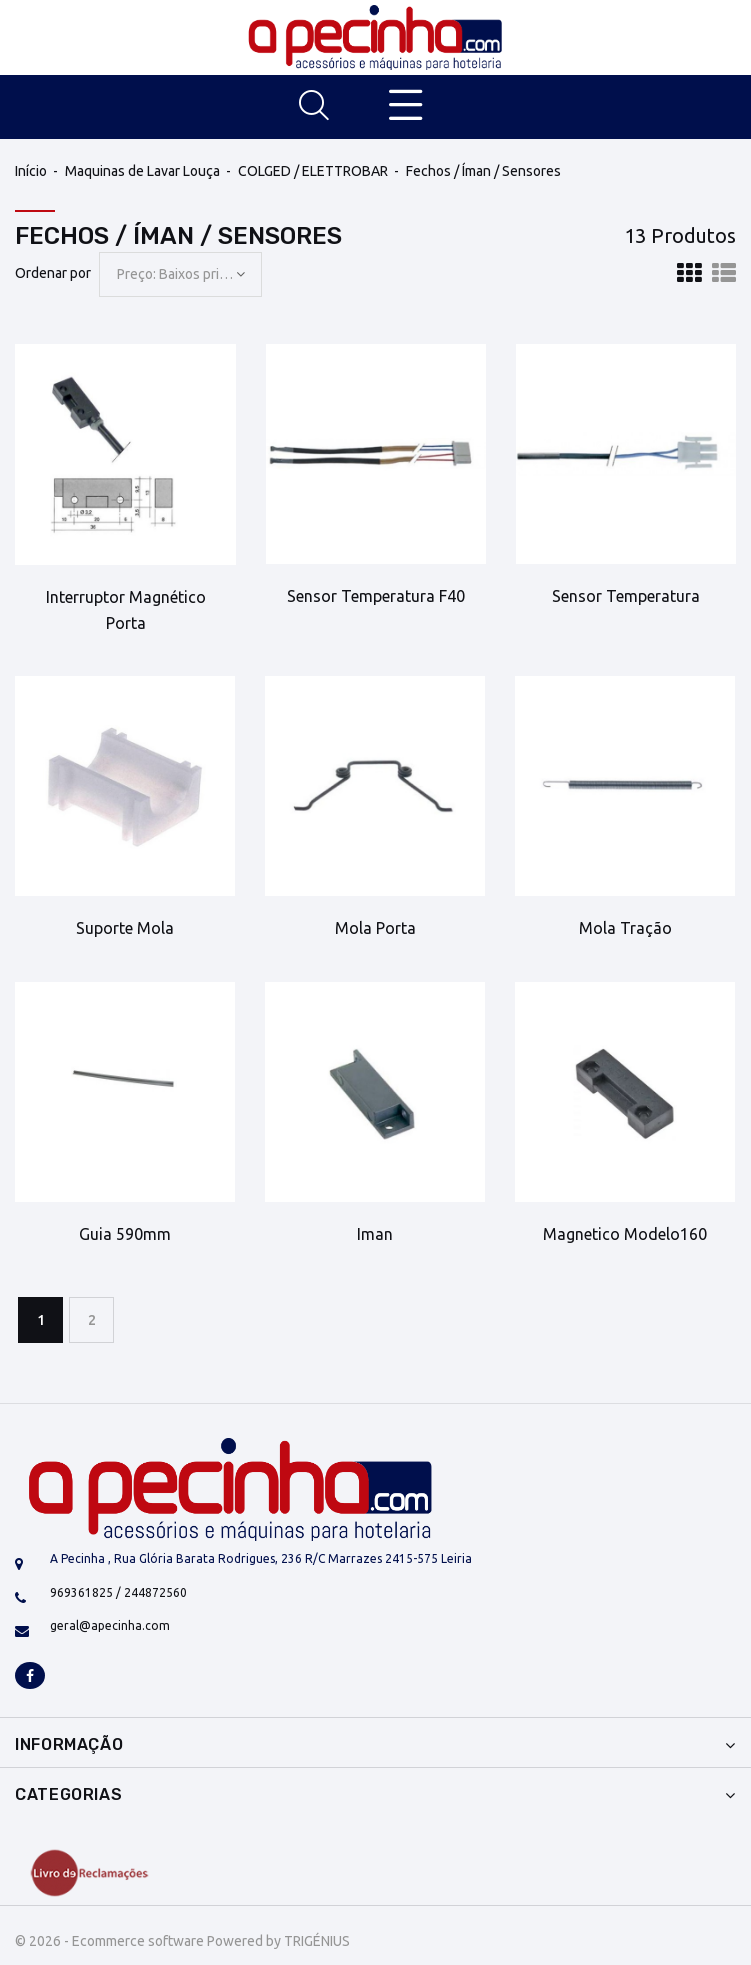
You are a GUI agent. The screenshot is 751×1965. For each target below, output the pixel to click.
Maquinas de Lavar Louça (142, 171)
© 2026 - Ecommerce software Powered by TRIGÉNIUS (182, 1941)
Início (31, 171)
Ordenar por (53, 273)
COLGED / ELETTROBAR (313, 171)
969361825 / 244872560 (118, 1592)
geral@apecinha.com (110, 1625)
